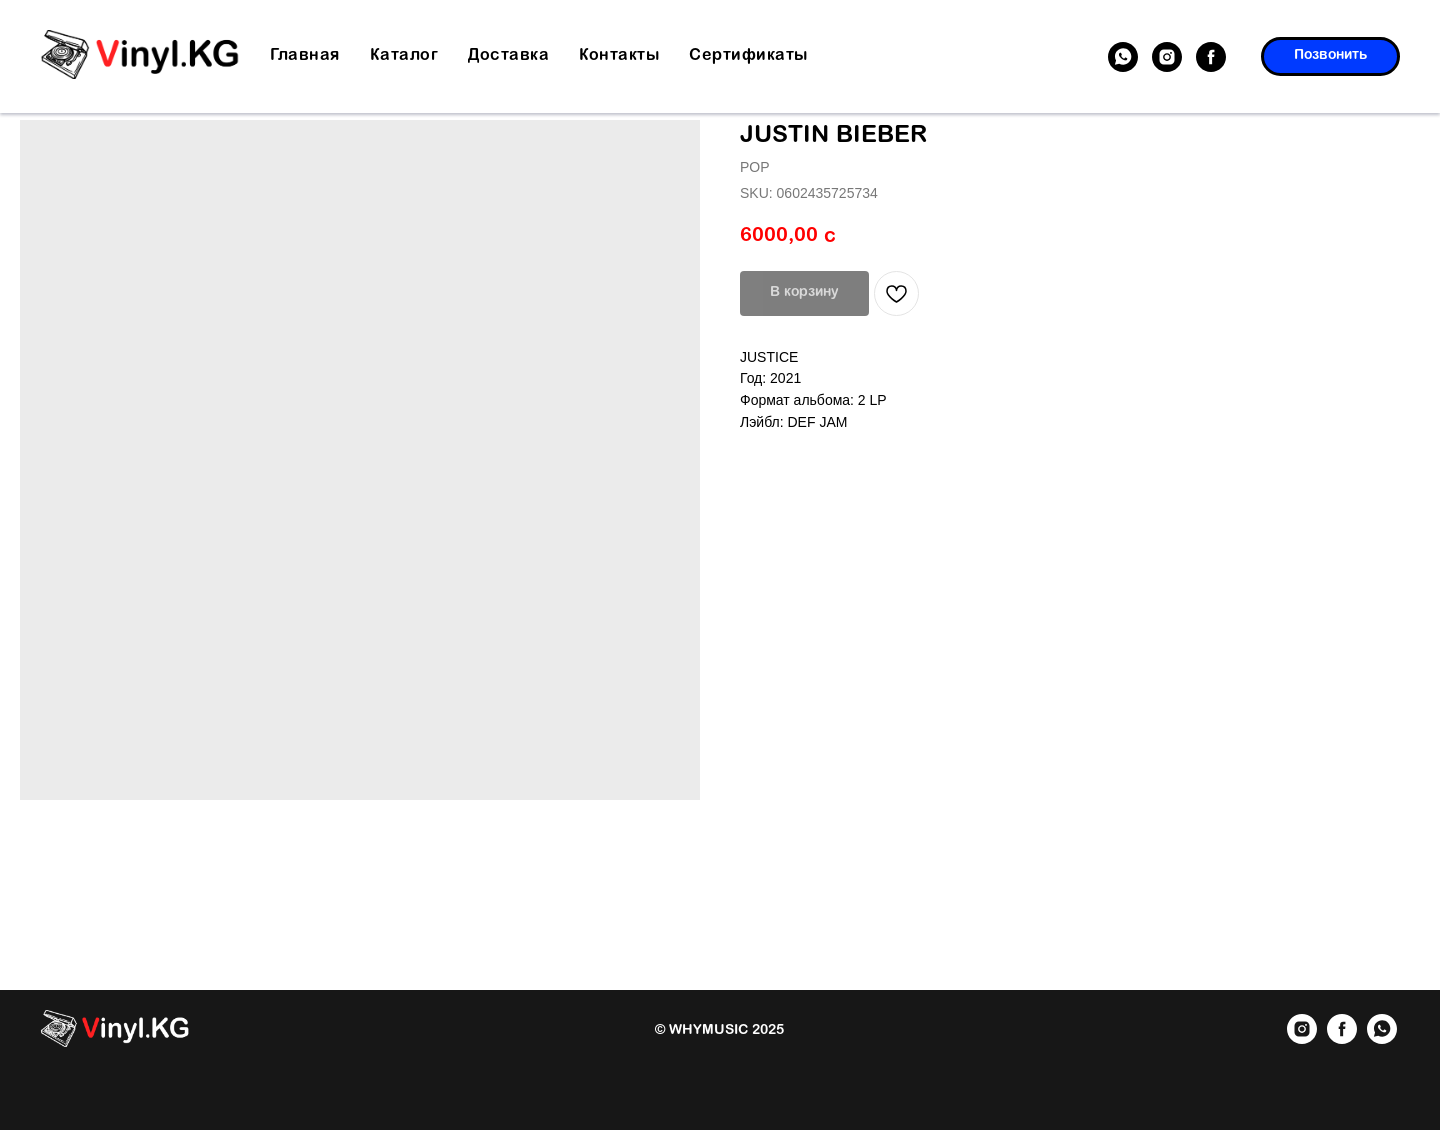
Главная (305, 56)
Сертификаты (748, 56)
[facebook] (1211, 57)
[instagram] (1167, 57)
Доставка (508, 56)
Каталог (404, 56)
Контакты (619, 56)
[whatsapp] (1123, 57)
